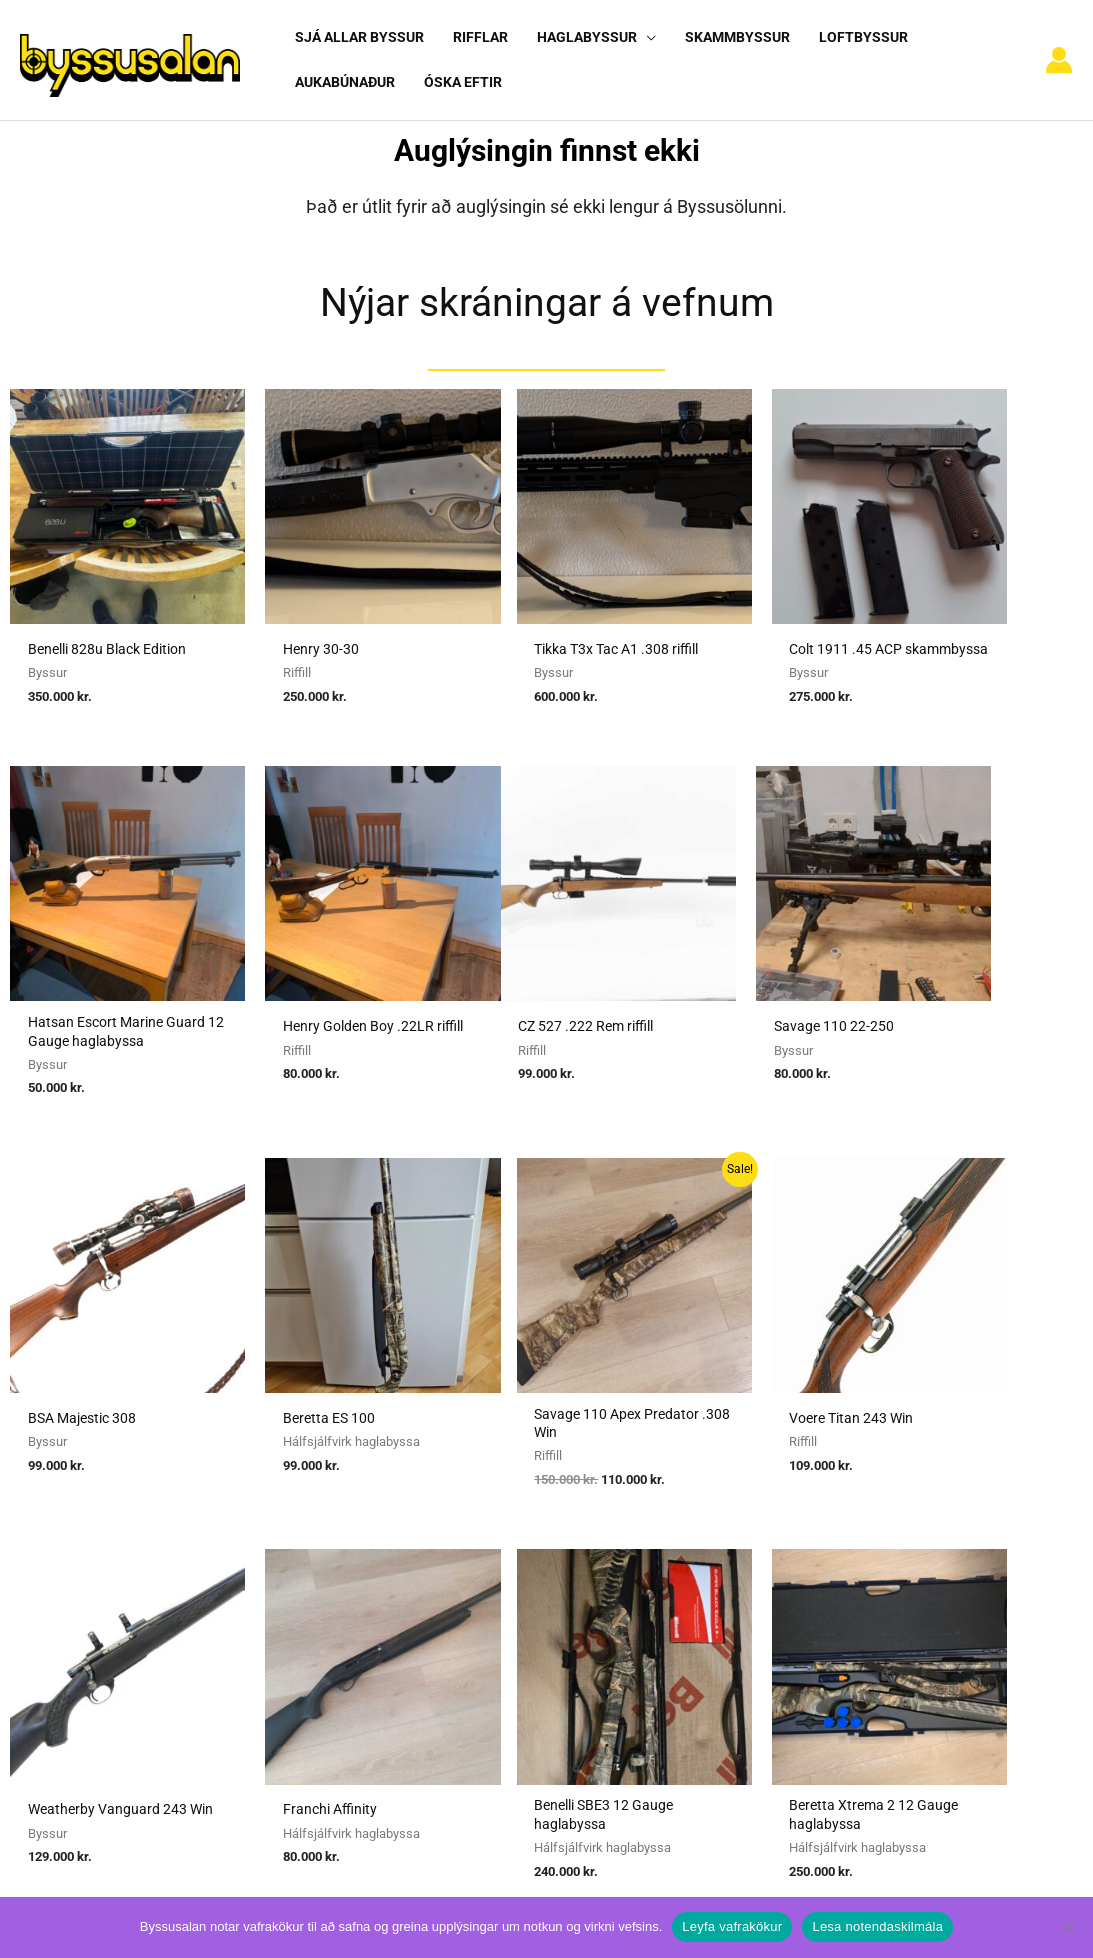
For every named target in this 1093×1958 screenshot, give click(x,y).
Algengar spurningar (839, 1549)
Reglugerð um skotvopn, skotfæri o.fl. (524, 1605)
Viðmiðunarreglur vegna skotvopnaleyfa (530, 1660)
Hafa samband (821, 1633)
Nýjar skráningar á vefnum (547, 284)
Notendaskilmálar (832, 1521)
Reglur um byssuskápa (473, 1633)
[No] (1068, 1927)
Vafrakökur (810, 1605)
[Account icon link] (1059, 52)
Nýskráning (810, 1577)
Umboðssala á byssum (474, 1577)
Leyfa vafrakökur (732, 1926)
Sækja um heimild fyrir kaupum (503, 1521)
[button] (641, 37)
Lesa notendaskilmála (877, 1926)
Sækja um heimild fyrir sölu (490, 1549)
